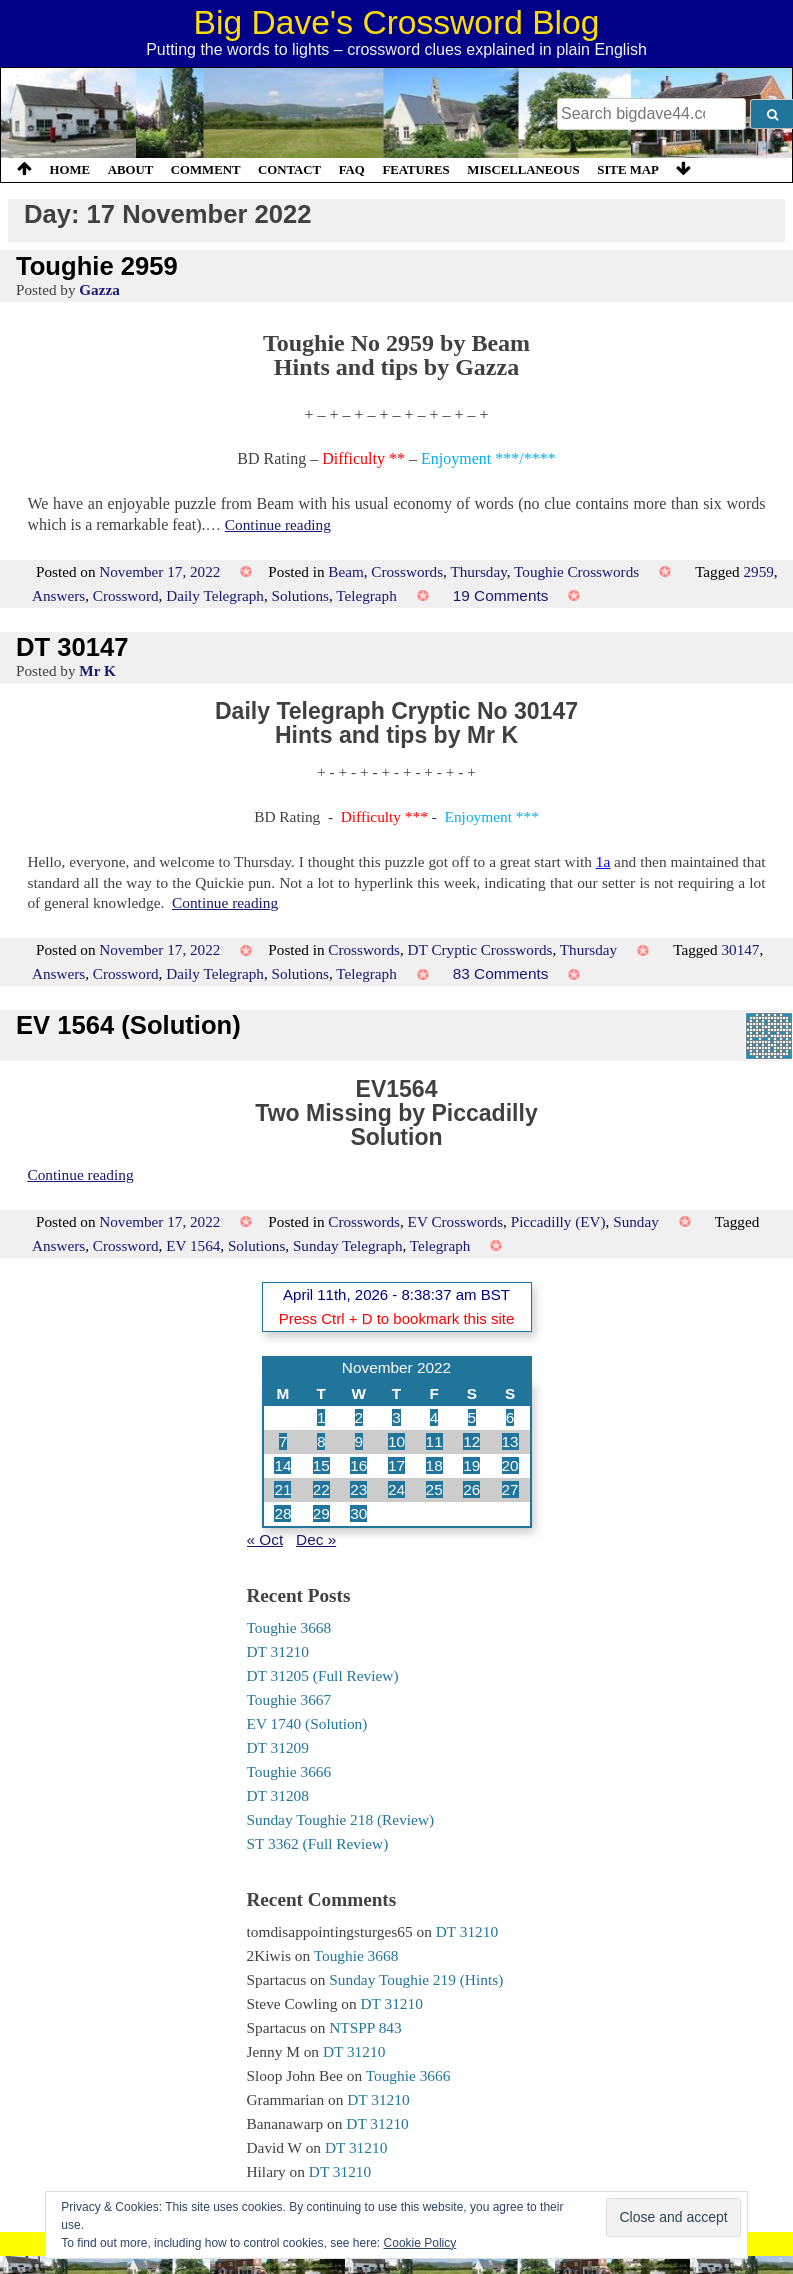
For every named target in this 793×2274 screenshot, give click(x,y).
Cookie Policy (420, 2243)
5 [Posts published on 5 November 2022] (472, 1417)
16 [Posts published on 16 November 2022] (358, 1465)
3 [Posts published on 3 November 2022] (396, 1417)
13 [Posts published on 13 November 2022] (510, 1441)
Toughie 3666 (289, 1771)
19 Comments (501, 595)
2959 (758, 571)
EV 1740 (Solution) (307, 1723)
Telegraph (366, 595)
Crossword (126, 595)
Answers (58, 595)
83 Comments (501, 973)
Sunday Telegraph (348, 1245)
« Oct (265, 1539)
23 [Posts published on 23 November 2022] (358, 1489)
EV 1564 (193, 1245)
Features (415, 170)
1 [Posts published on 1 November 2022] (321, 1417)
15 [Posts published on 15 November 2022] (321, 1465)
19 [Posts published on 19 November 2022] (471, 1465)
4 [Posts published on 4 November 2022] (434, 1417)
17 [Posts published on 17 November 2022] (396, 1465)
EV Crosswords (456, 1221)
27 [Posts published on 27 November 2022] (510, 1489)
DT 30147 (72, 647)
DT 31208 (278, 1795)
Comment (206, 170)
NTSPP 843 (365, 2027)
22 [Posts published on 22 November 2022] (321, 1489)
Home (70, 170)
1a (603, 861)
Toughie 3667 (289, 1699)
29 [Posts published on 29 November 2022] (321, 1513)
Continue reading (278, 524)
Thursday (478, 571)
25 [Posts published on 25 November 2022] (434, 1489)
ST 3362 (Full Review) (318, 1843)
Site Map (628, 170)
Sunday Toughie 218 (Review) (341, 1819)
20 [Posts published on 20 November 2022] (510, 1465)
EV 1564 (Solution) (128, 1025)
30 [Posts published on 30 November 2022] (358, 1513)
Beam (345, 571)
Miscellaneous (523, 170)
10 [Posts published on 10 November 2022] (396, 1441)
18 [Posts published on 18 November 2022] (434, 1465)
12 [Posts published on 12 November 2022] (471, 1441)
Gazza (99, 289)
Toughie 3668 (289, 1627)
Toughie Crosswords (576, 571)
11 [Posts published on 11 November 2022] (434, 1441)
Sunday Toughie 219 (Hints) (416, 1979)
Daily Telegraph (215, 595)
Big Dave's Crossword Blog (397, 22)
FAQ (352, 170)
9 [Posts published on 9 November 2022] (359, 1441)
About (131, 170)
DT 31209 (278, 1747)
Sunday (636, 1221)
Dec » (316, 1539)
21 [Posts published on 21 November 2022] (282, 1489)
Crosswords (407, 571)
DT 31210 (278, 1651)
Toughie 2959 (97, 266)
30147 (740, 949)
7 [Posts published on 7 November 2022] (283, 1441)
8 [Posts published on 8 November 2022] (321, 1441)
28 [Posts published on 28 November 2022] (282, 1513)
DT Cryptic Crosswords (480, 949)
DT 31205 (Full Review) (323, 1675)
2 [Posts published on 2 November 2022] (359, 1417)
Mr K (97, 670)
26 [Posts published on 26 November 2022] (471, 1489)
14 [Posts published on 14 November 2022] (282, 1465)
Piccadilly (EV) (558, 1221)
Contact (289, 170)
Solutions (300, 595)
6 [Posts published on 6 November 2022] (510, 1417)
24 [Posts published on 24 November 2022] (396, 1489)
